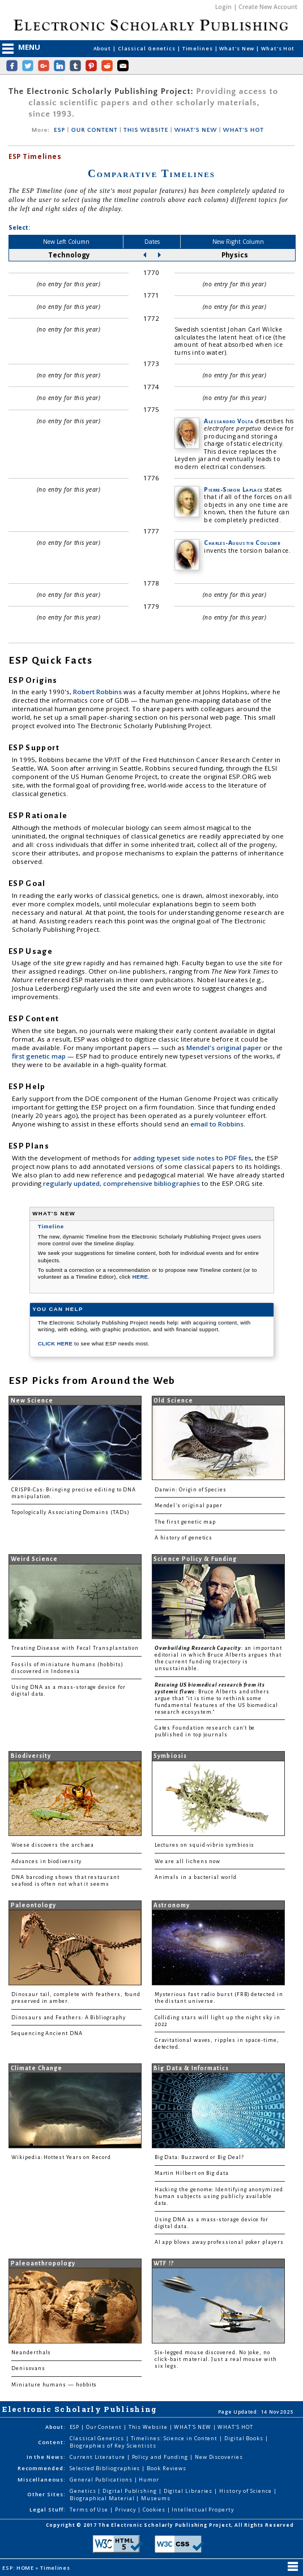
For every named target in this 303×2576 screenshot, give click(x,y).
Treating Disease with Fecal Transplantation (75, 1648)
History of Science (246, 2491)
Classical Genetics (147, 48)
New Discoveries (219, 2457)
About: (55, 2427)
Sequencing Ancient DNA (47, 2033)
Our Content (104, 2427)
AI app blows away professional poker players (219, 2242)
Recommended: (42, 2468)
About (103, 48)
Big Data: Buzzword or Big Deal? (199, 2157)
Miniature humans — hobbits (54, 2385)
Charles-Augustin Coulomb (242, 543)
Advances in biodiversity (46, 1861)
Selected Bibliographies (106, 2468)
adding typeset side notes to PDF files (192, 1158)
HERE (140, 1277)
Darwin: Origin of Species (191, 1490)
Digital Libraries (189, 2491)
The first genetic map (185, 1522)
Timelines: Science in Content (175, 2438)
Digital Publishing (131, 2491)
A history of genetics (184, 1538)
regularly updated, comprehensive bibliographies (121, 1183)
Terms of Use (90, 2509)
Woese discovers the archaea (52, 1845)
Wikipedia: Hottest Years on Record (61, 2157)
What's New (237, 48)
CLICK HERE (56, 1343)
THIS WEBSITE (145, 130)
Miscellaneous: (42, 2479)
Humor (149, 2479)
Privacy (126, 2509)
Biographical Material (103, 2498)
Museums (155, 2498)
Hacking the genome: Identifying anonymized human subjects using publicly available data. (219, 2196)
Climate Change (37, 2068)
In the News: (46, 2457)
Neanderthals (31, 2352)
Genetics (83, 2491)
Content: (51, 2442)
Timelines (198, 48)
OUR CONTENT (94, 130)
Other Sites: (46, 2494)
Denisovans (28, 2368)
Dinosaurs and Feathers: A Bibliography (68, 2017)
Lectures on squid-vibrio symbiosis (205, 1845)
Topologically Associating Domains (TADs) (70, 1512)
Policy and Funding (161, 2457)
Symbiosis (169, 1756)
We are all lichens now (188, 1861)
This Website (149, 2427)
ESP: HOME (18, 2567)
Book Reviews (166, 2468)
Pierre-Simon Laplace (233, 489)
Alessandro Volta (228, 421)
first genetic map (39, 1056)
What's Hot (278, 48)
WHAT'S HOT (243, 130)
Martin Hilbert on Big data (192, 2173)
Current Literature (98, 2457)
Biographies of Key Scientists (113, 2445)
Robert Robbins (98, 691)
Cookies (155, 2509)
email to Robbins (217, 1124)
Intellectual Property (203, 2509)
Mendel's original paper (224, 1047)
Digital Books (244, 2438)
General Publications (102, 2479)
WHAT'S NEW (195, 130)
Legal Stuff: (47, 2509)
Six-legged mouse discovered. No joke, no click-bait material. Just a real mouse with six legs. (216, 2359)
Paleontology (33, 1905)
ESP (59, 130)
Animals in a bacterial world (196, 1877)
